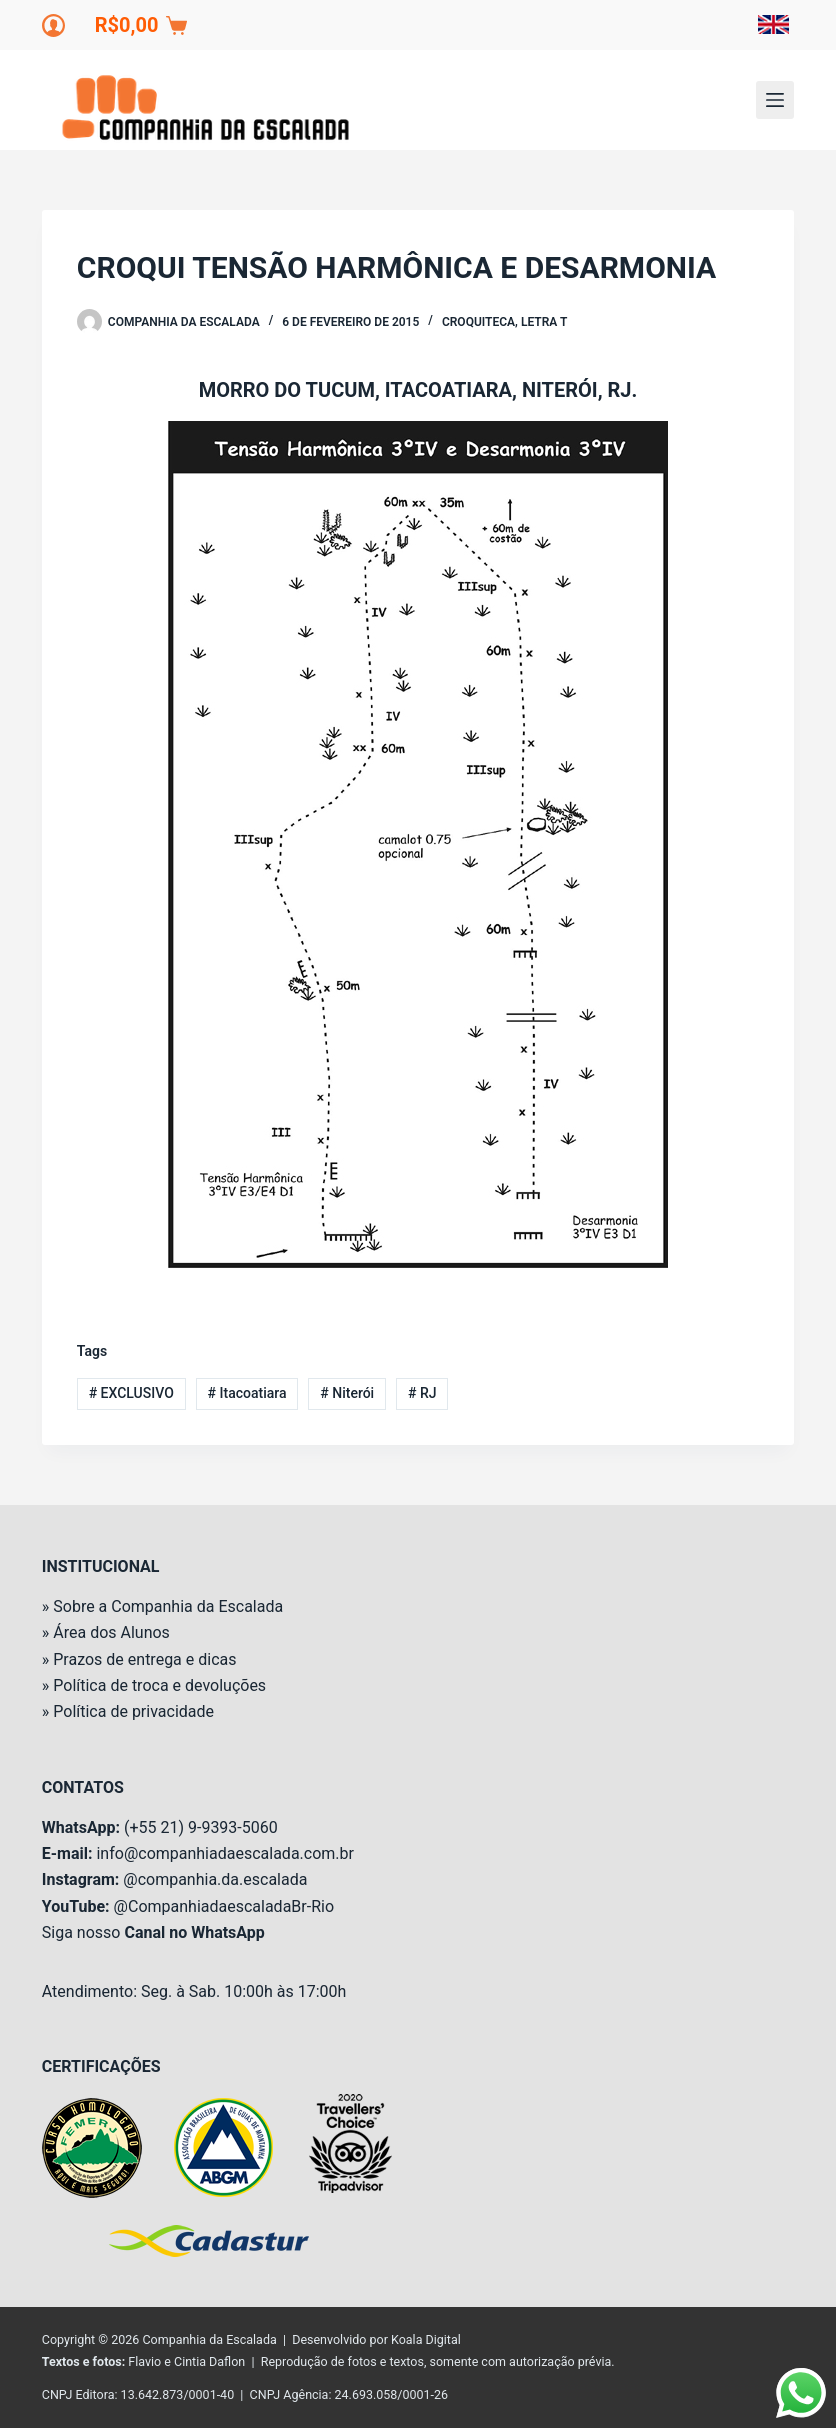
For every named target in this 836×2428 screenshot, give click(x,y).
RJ (422, 1393)
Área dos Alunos (111, 1632)
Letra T (544, 322)
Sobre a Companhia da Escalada (168, 1606)
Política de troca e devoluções (159, 1685)
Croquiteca (478, 322)
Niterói (347, 1393)
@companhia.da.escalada (215, 1879)
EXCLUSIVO (131, 1393)
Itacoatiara (247, 1393)
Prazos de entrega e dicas (144, 1659)
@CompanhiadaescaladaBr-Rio (224, 1906)
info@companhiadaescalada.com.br (224, 1853)
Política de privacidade (133, 1711)
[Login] (53, 25)
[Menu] (775, 100)
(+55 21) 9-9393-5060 (201, 1827)
